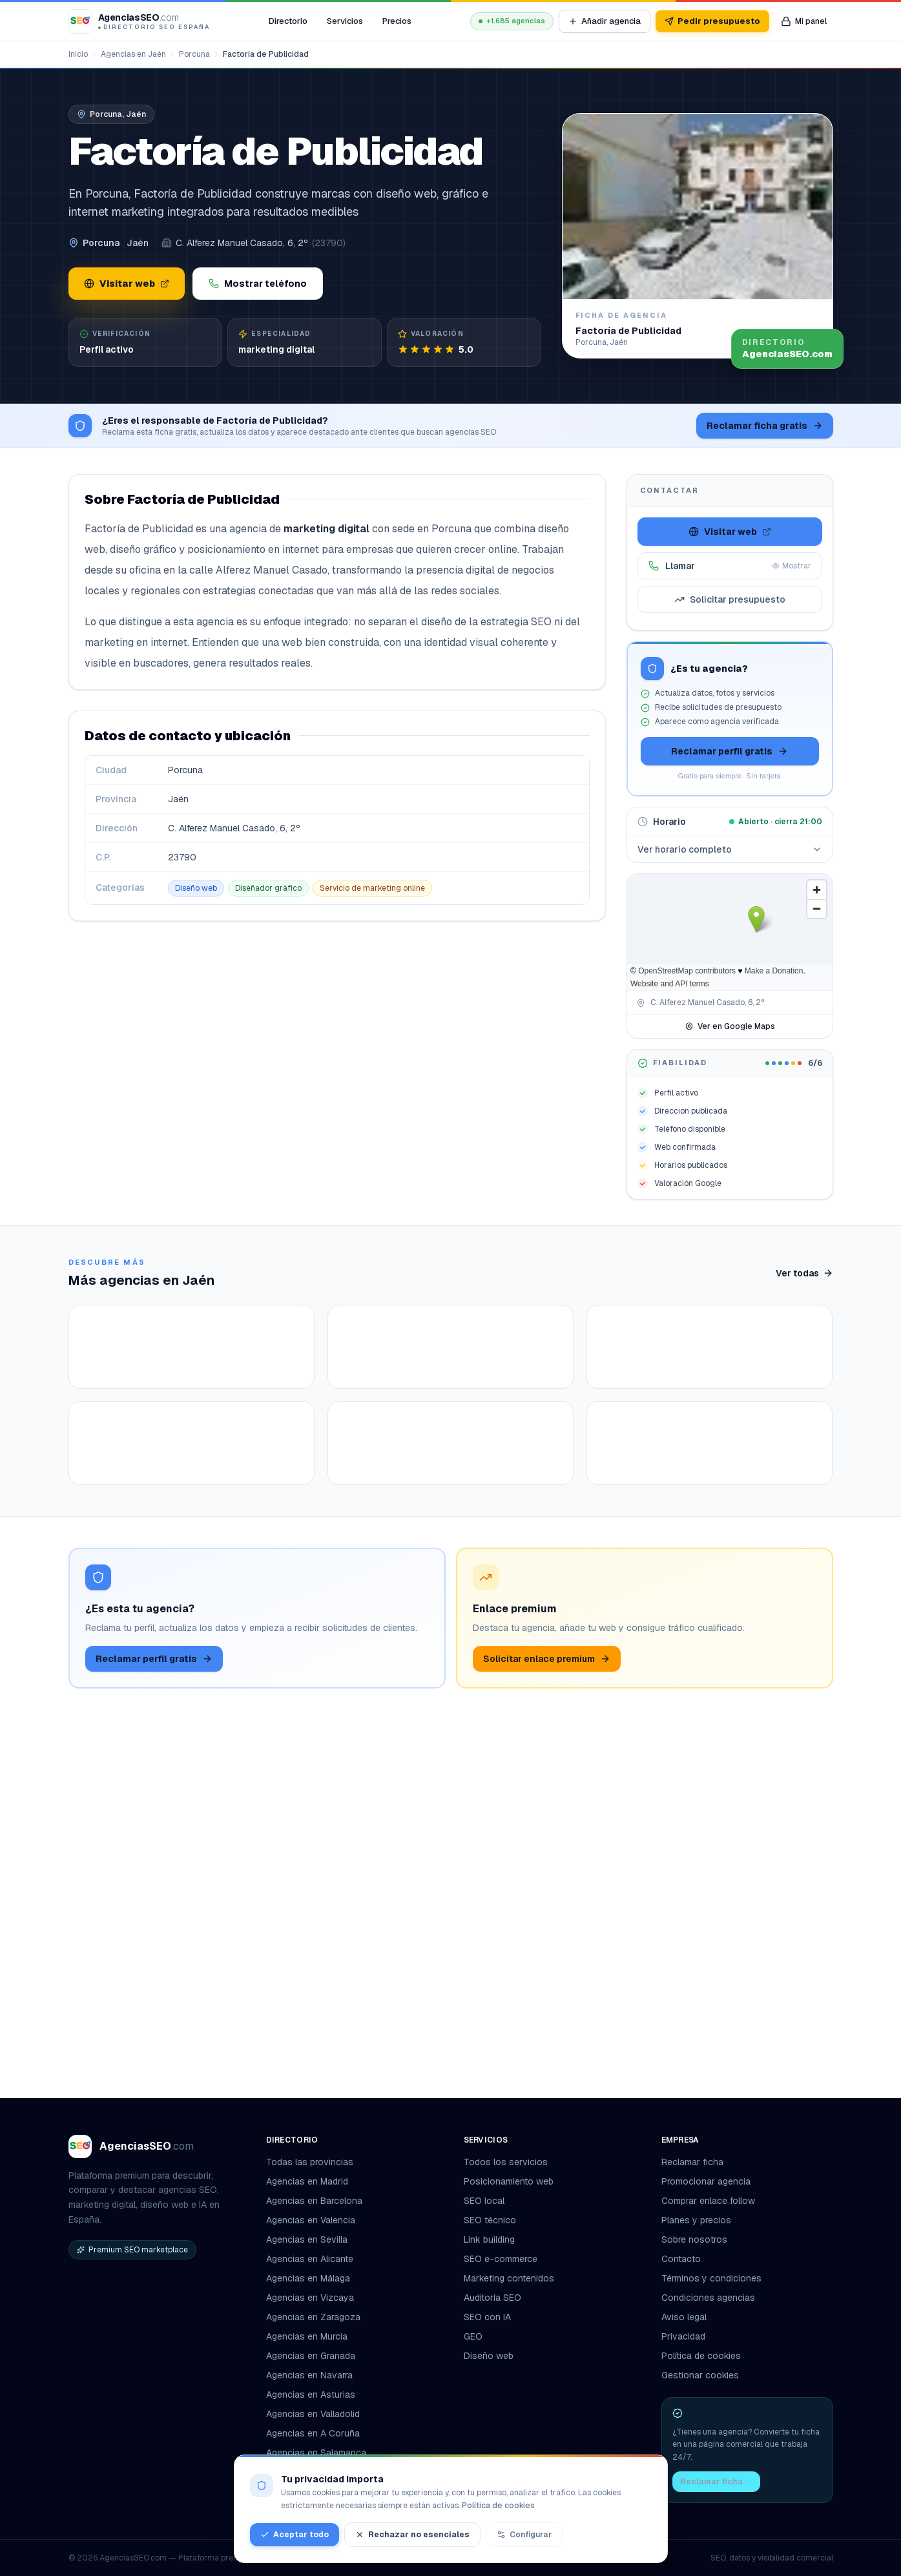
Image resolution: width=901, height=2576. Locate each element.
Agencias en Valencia (310, 2220)
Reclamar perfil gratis (729, 751)
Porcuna (194, 54)
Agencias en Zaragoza (313, 2317)
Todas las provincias (315, 2162)
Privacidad (683, 2336)
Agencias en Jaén (133, 54)
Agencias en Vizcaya (310, 2297)
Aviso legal (684, 2317)
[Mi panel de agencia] (803, 21)
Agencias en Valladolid (313, 2414)
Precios (396, 21)
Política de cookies (701, 2356)
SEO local (484, 2201)
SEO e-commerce (500, 2259)
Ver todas (804, 1273)
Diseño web (488, 2356)
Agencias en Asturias (310, 2394)
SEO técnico (490, 2220)
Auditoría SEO (492, 2297)
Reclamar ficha (692, 2162)
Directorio (288, 21)
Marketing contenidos (509, 2278)
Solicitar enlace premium (546, 2023)
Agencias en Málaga (308, 2278)
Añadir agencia (604, 21)
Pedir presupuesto (712, 21)
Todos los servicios (511, 2162)
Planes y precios (696, 2220)
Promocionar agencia (706, 2181)
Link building (489, 2239)
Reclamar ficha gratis (765, 425)
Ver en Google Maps (730, 1026)
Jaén (138, 243)
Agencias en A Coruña (313, 2433)
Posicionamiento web (509, 2181)
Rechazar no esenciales (412, 2534)
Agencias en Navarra (309, 2375)
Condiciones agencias (708, 2297)
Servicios (345, 21)
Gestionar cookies (700, 2375)
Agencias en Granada (310, 2356)
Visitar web (126, 283)
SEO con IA (487, 2317)
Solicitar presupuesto (729, 599)
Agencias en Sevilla (306, 2239)
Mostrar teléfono (258, 283)
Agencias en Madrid (307, 2181)
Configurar (524, 2534)
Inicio (78, 54)
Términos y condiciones (711, 2278)
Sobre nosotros (694, 2239)
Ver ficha (137, 1543)
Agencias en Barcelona (314, 2201)
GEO (473, 2336)
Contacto (681, 2259)
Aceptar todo (294, 2534)
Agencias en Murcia (306, 2336)
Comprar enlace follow (708, 2201)
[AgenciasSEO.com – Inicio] (139, 21)
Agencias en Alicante (309, 2259)
